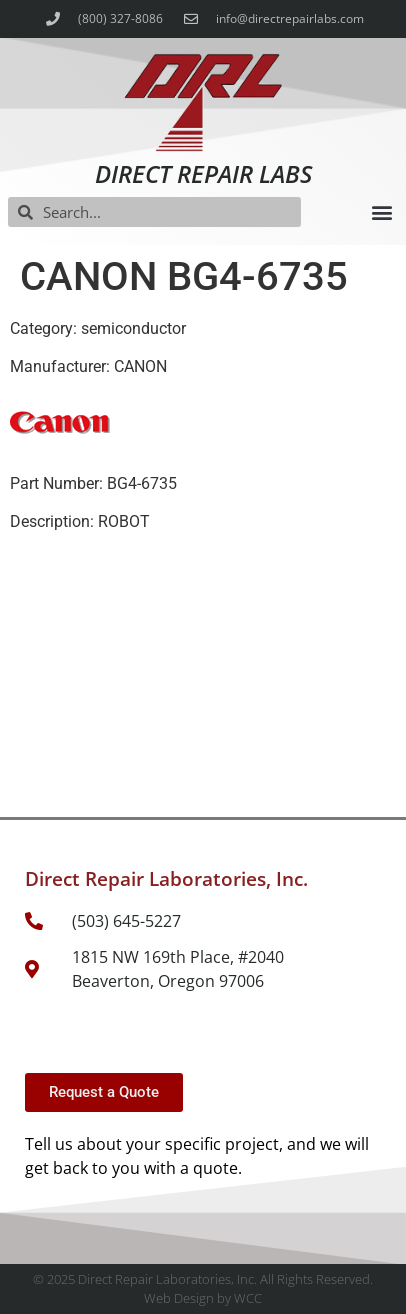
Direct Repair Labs (203, 173)
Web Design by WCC (203, 1298)
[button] (381, 212)
